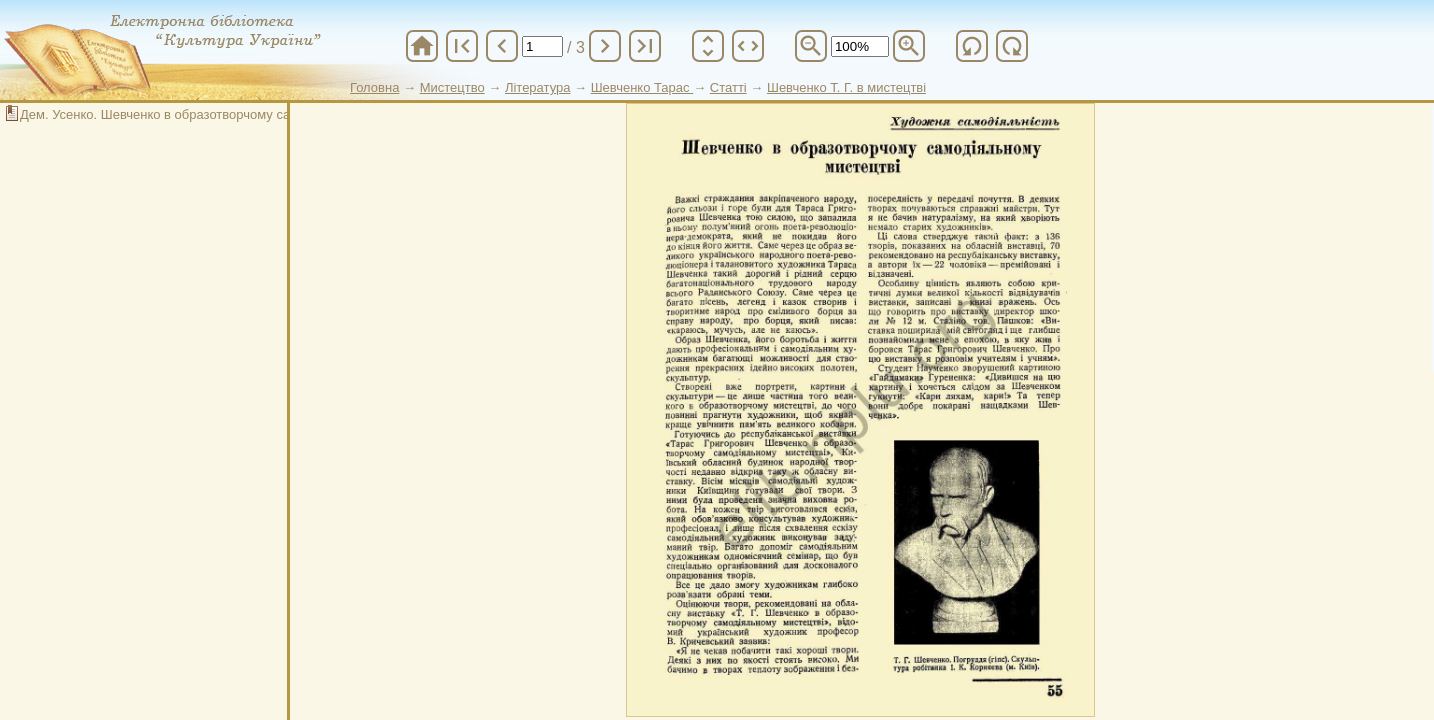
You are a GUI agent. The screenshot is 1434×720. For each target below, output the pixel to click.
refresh (972, 46)
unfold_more (708, 46)
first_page (462, 46)
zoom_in (909, 46)
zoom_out (811, 46)
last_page (645, 46)
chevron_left (502, 46)
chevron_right (605, 46)
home (422, 46)
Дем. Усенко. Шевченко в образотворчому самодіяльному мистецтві (225, 114)
